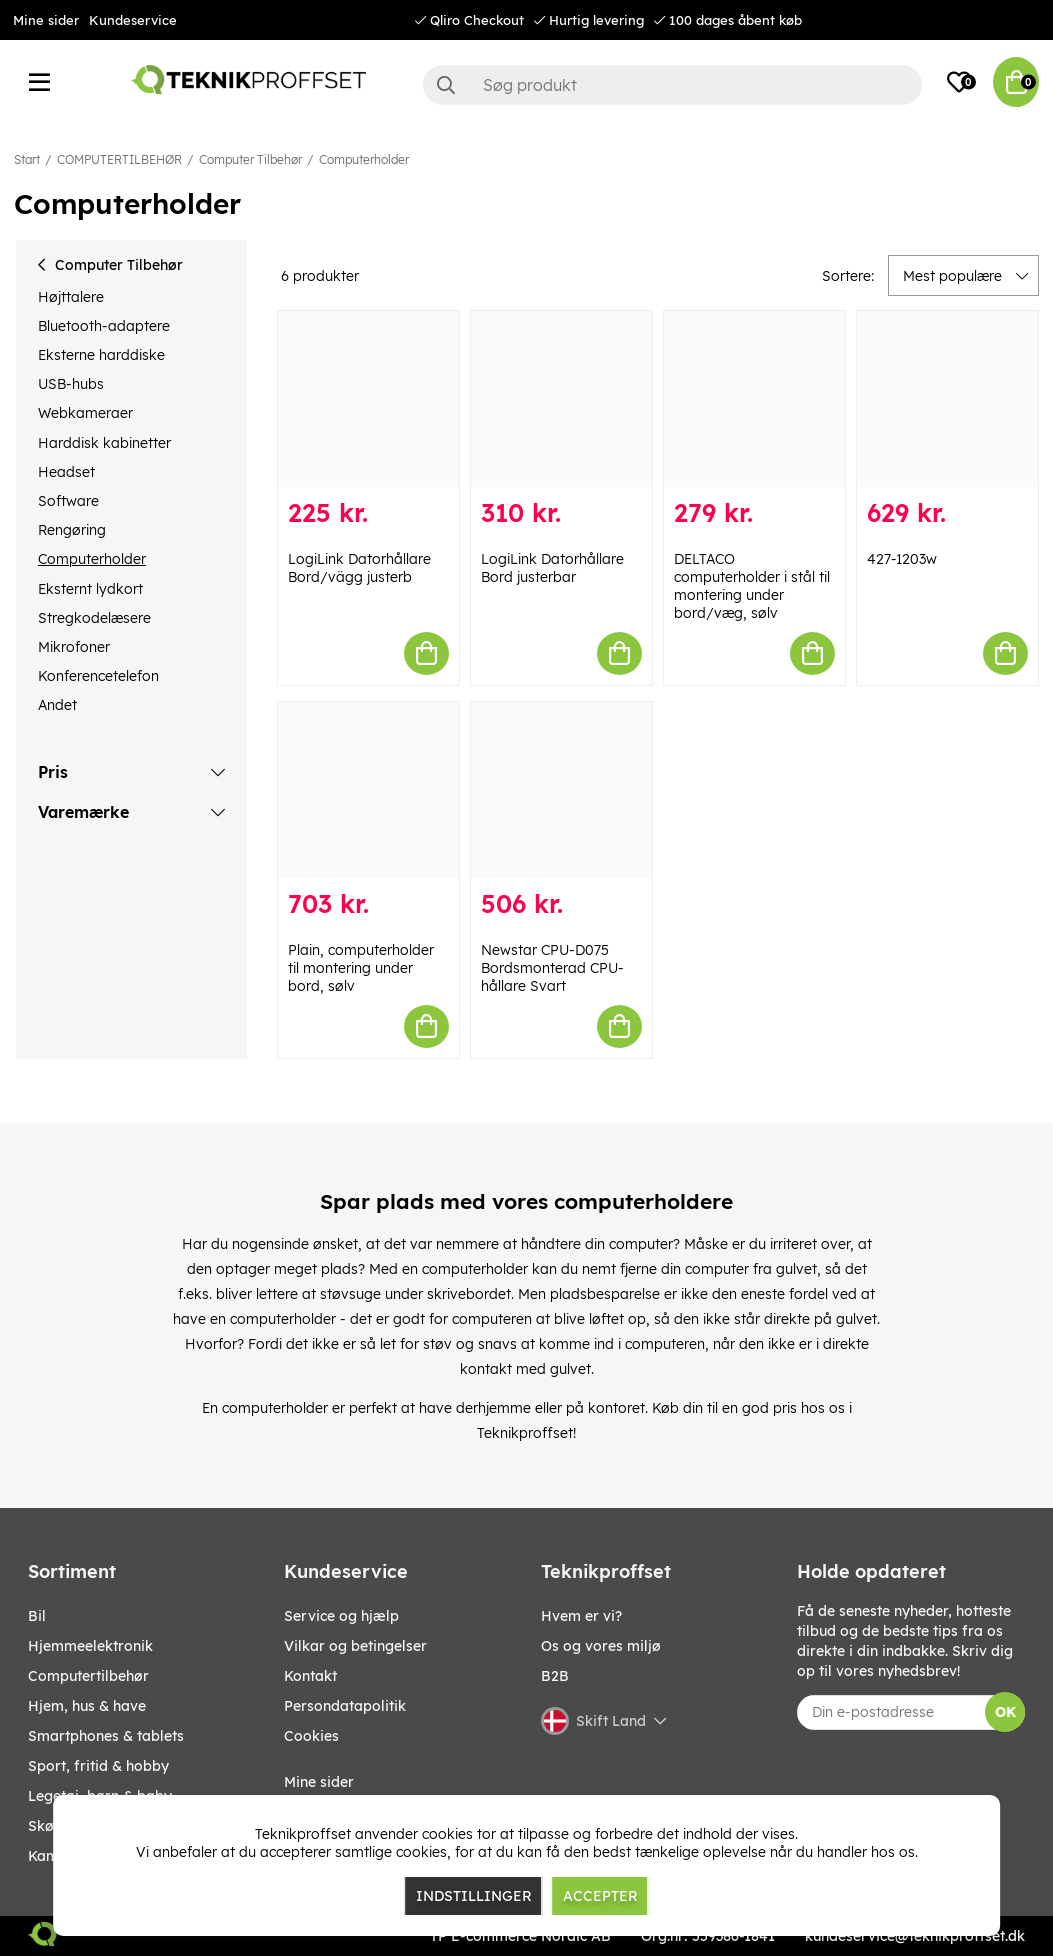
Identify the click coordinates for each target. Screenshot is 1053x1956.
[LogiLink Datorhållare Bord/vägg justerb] (368, 399)
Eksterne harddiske (101, 355)
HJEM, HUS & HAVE (87, 1706)
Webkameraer (85, 413)
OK (1005, 1712)
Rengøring (72, 530)
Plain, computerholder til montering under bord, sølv (361, 968)
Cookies (311, 1736)
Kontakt (310, 1676)
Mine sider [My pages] (319, 1782)
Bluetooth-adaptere (104, 326)
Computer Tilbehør (250, 159)
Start (27, 159)
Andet (57, 705)
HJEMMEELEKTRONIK (90, 1646)
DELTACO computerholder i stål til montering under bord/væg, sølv (752, 586)
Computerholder (364, 159)
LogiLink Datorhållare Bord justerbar (552, 568)
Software (68, 501)
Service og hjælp (341, 1616)
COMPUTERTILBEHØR (119, 159)
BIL (37, 1616)
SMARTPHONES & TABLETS (106, 1736)
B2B (555, 1676)
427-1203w (902, 559)
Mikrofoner (74, 647)
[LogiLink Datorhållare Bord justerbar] (561, 399)
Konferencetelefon (98, 676)
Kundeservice (133, 20)
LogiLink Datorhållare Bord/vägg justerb (359, 568)
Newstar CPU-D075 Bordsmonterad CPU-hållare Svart (552, 968)
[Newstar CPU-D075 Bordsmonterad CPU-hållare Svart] (561, 790)
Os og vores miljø (601, 1646)
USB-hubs (71, 384)
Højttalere (71, 297)
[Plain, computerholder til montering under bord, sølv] (368, 790)
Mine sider (46, 20)
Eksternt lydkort (90, 589)
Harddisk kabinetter (104, 443)
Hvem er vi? (581, 1616)
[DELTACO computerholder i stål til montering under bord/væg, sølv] (754, 399)
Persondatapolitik (345, 1706)
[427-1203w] (947, 399)
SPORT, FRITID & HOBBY (98, 1766)
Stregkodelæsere (94, 618)
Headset (66, 472)
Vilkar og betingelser (355, 1646)
